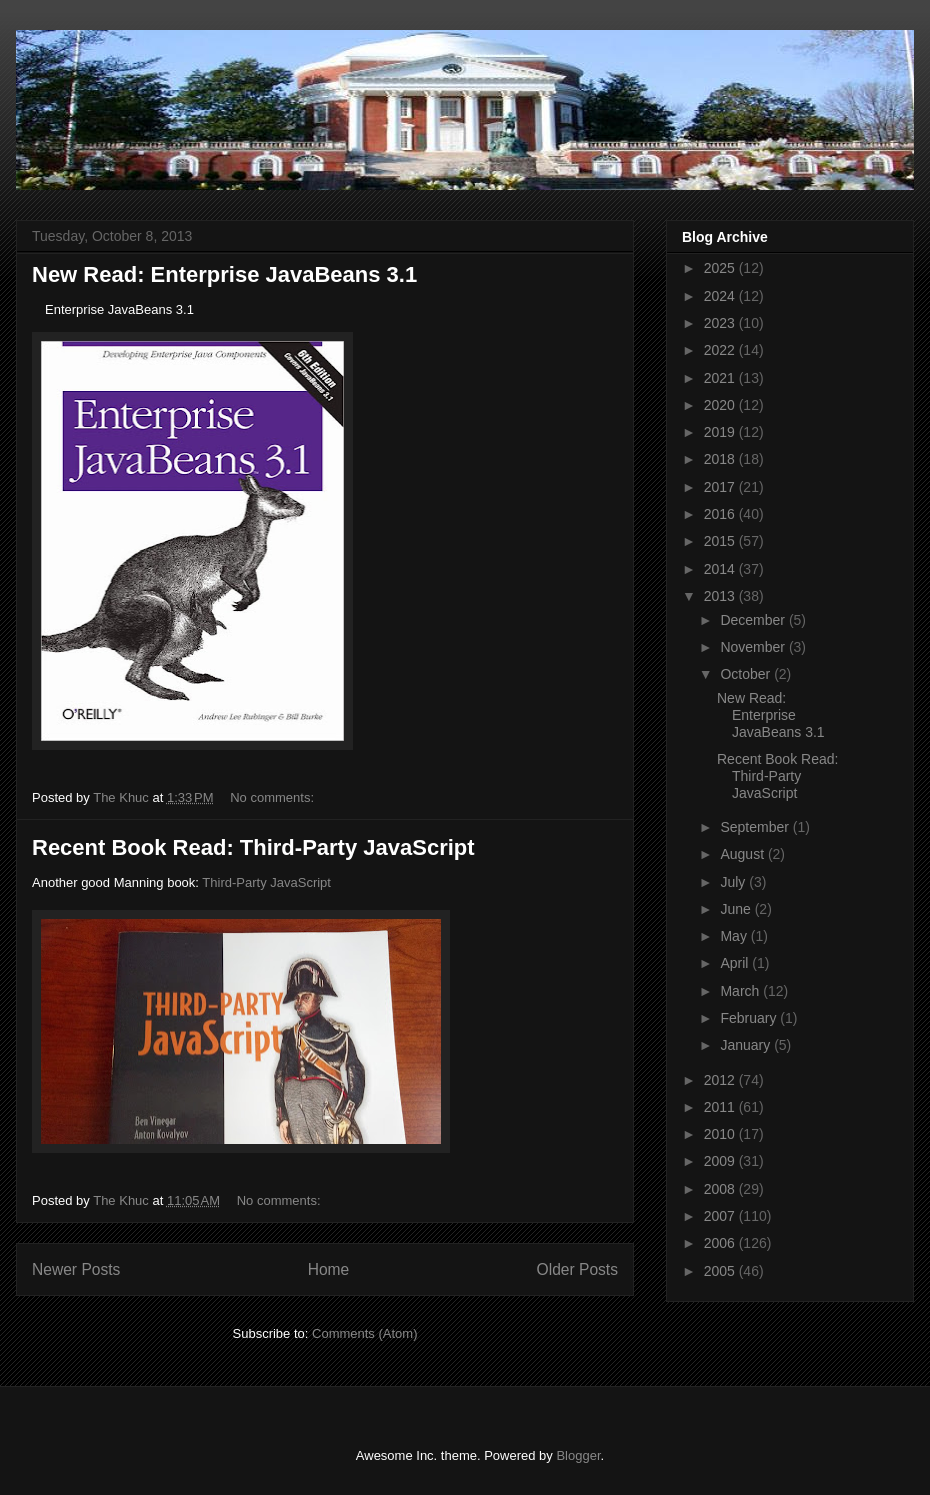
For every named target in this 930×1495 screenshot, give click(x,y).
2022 (721, 350)
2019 (721, 432)
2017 (721, 487)
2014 (721, 569)
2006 (721, 1243)
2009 (721, 1161)
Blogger (578, 1455)
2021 (721, 378)
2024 (721, 296)
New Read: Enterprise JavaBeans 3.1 (224, 274)
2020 (721, 405)
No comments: (273, 797)
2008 (721, 1189)
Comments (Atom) (364, 1333)
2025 (721, 268)
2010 (721, 1134)
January (747, 1045)
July (734, 882)
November (754, 647)
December (754, 620)
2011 (721, 1107)
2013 (721, 596)
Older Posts (577, 1269)
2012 (721, 1080)
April (736, 963)
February (750, 1018)
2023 (721, 323)
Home (329, 1269)
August (743, 854)
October (747, 674)
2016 (721, 514)
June (737, 909)
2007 (721, 1216)
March (741, 991)
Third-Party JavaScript (266, 882)
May (735, 936)
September (756, 827)
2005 (721, 1271)
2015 (721, 541)
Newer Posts (76, 1269)
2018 (721, 459)
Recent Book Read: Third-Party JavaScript (253, 847)
